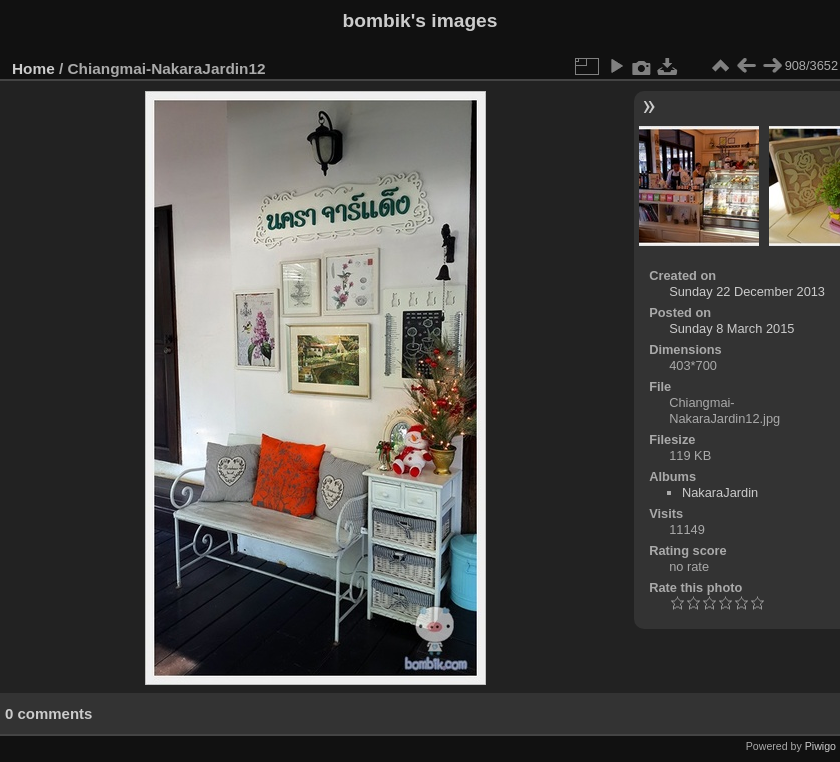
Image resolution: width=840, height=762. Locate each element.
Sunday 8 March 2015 (731, 328)
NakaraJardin (720, 492)
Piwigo (820, 746)
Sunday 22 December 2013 (747, 291)
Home (33, 68)
